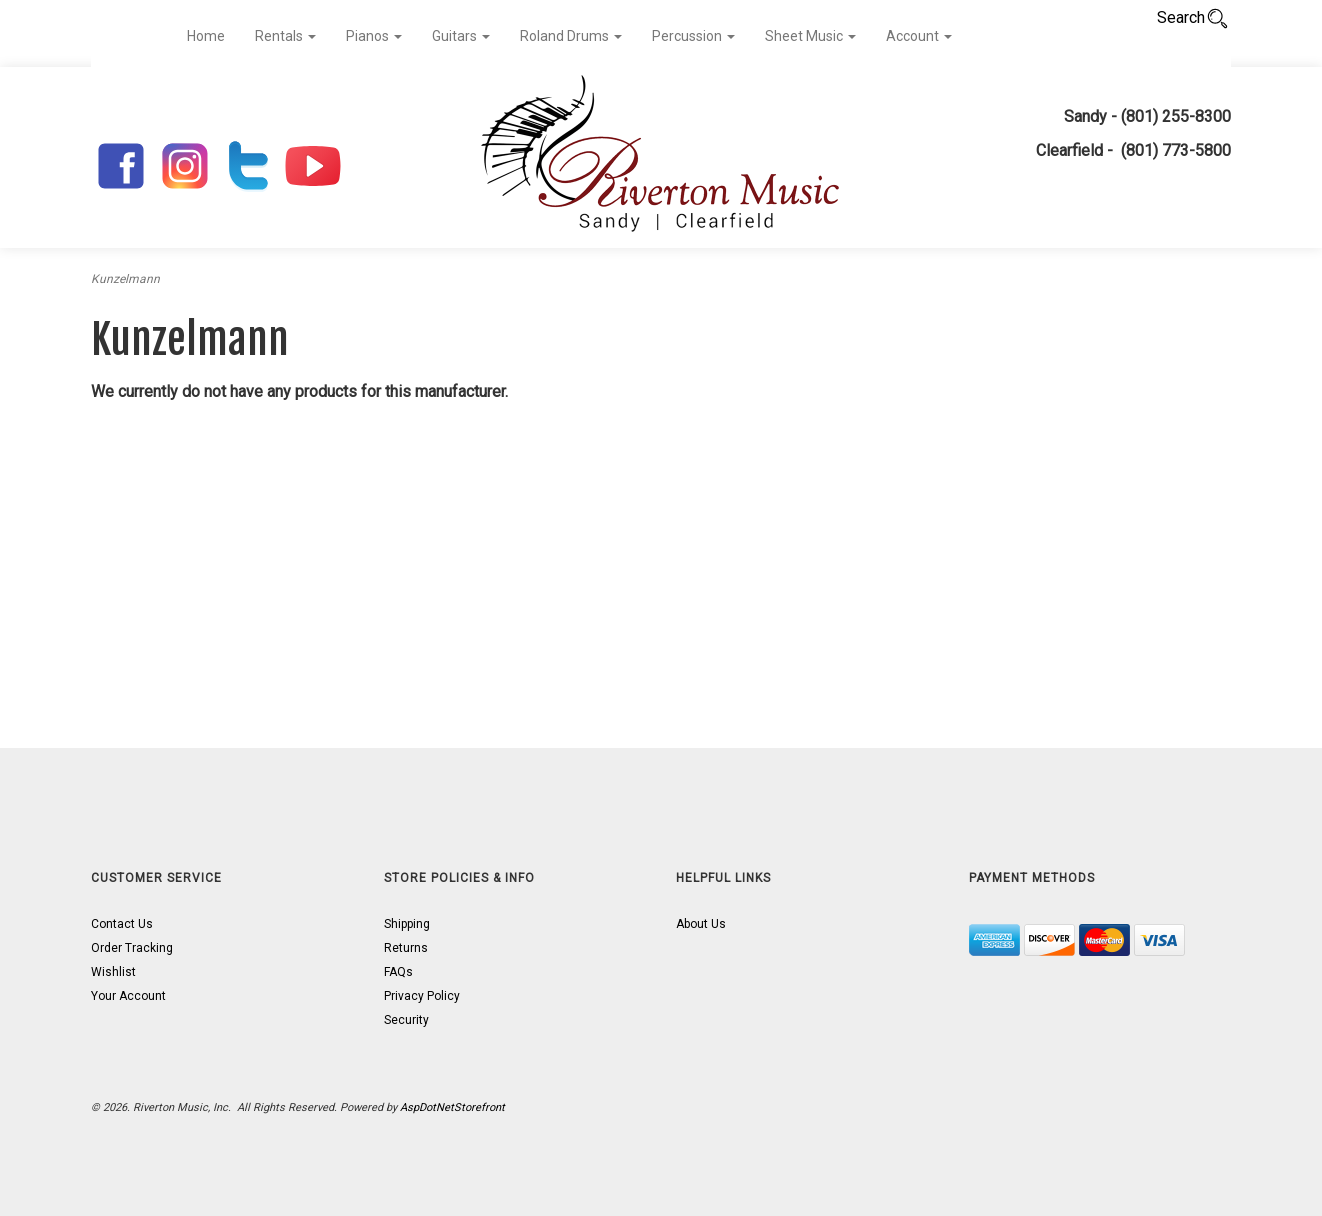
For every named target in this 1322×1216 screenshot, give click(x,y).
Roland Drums (571, 36)
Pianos (374, 36)
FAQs (398, 972)
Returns (406, 948)
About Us (701, 924)
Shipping (407, 924)
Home (206, 36)
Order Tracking (132, 948)
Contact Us (122, 924)
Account (919, 36)
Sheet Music (810, 36)
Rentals (285, 36)
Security (406, 1020)
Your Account (128, 996)
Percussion (693, 36)
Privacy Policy (422, 996)
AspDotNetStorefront (452, 1107)
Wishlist (113, 972)
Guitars (461, 36)
